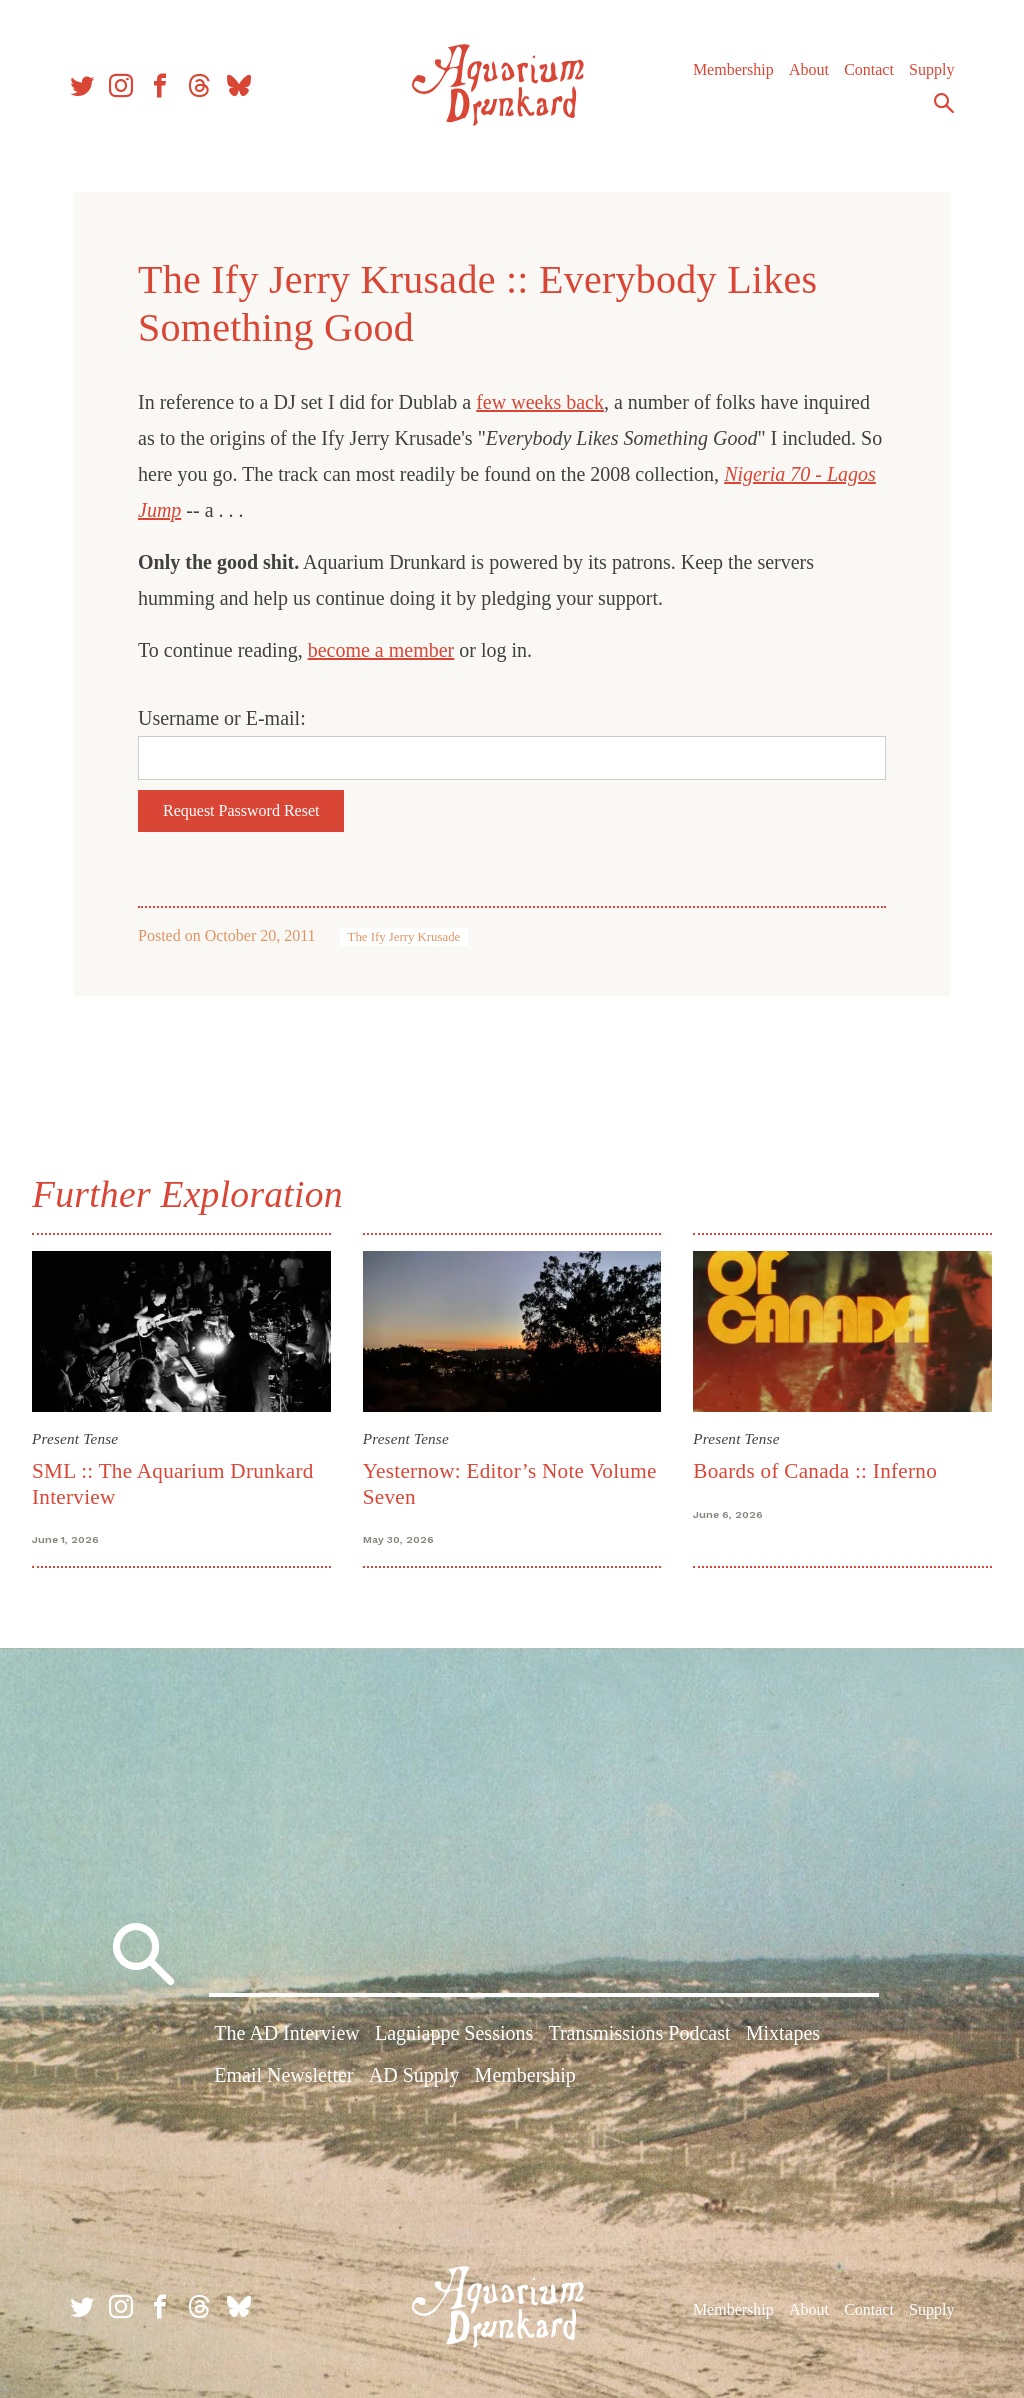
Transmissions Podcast (639, 2033)
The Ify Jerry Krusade (404, 937)
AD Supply (414, 2075)
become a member (381, 650)
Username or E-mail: (222, 718)
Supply (931, 69)
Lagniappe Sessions (454, 2033)
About (809, 69)
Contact (869, 69)
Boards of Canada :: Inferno (815, 1471)
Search (944, 103)
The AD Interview (287, 2033)
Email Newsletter (283, 2075)
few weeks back (540, 402)
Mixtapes (783, 2033)
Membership (733, 69)
